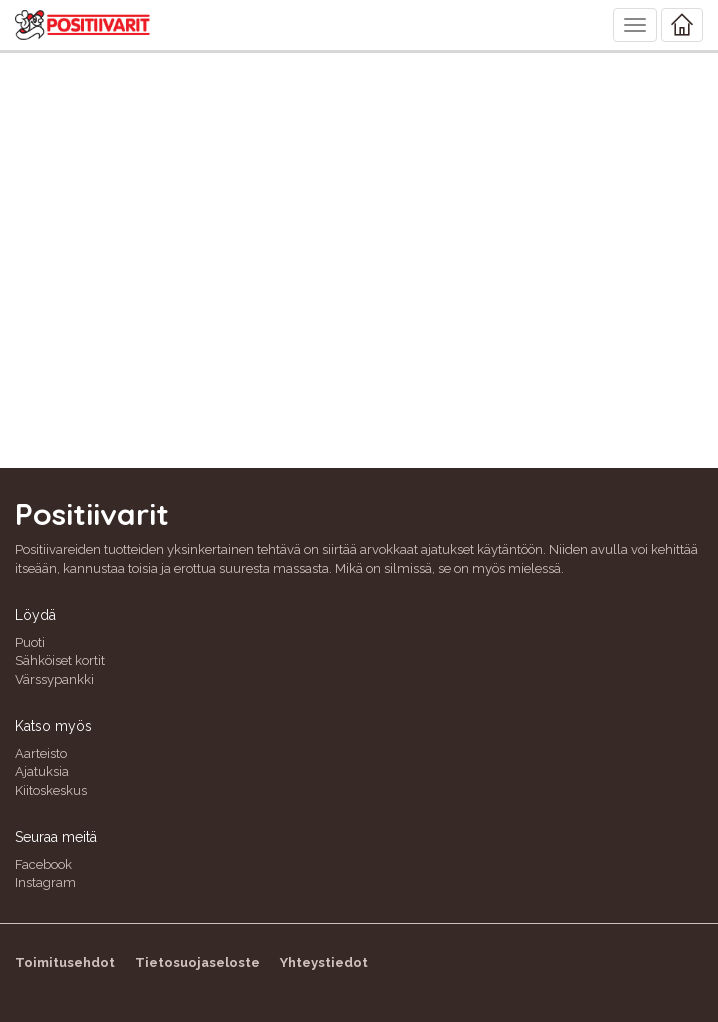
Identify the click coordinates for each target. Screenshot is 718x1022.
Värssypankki (54, 679)
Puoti (30, 642)
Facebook (43, 864)
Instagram (45, 882)
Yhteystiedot (324, 962)
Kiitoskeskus (51, 790)
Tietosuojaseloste (197, 962)
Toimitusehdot (65, 962)
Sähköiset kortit (60, 660)
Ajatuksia (42, 771)
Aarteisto (41, 753)
